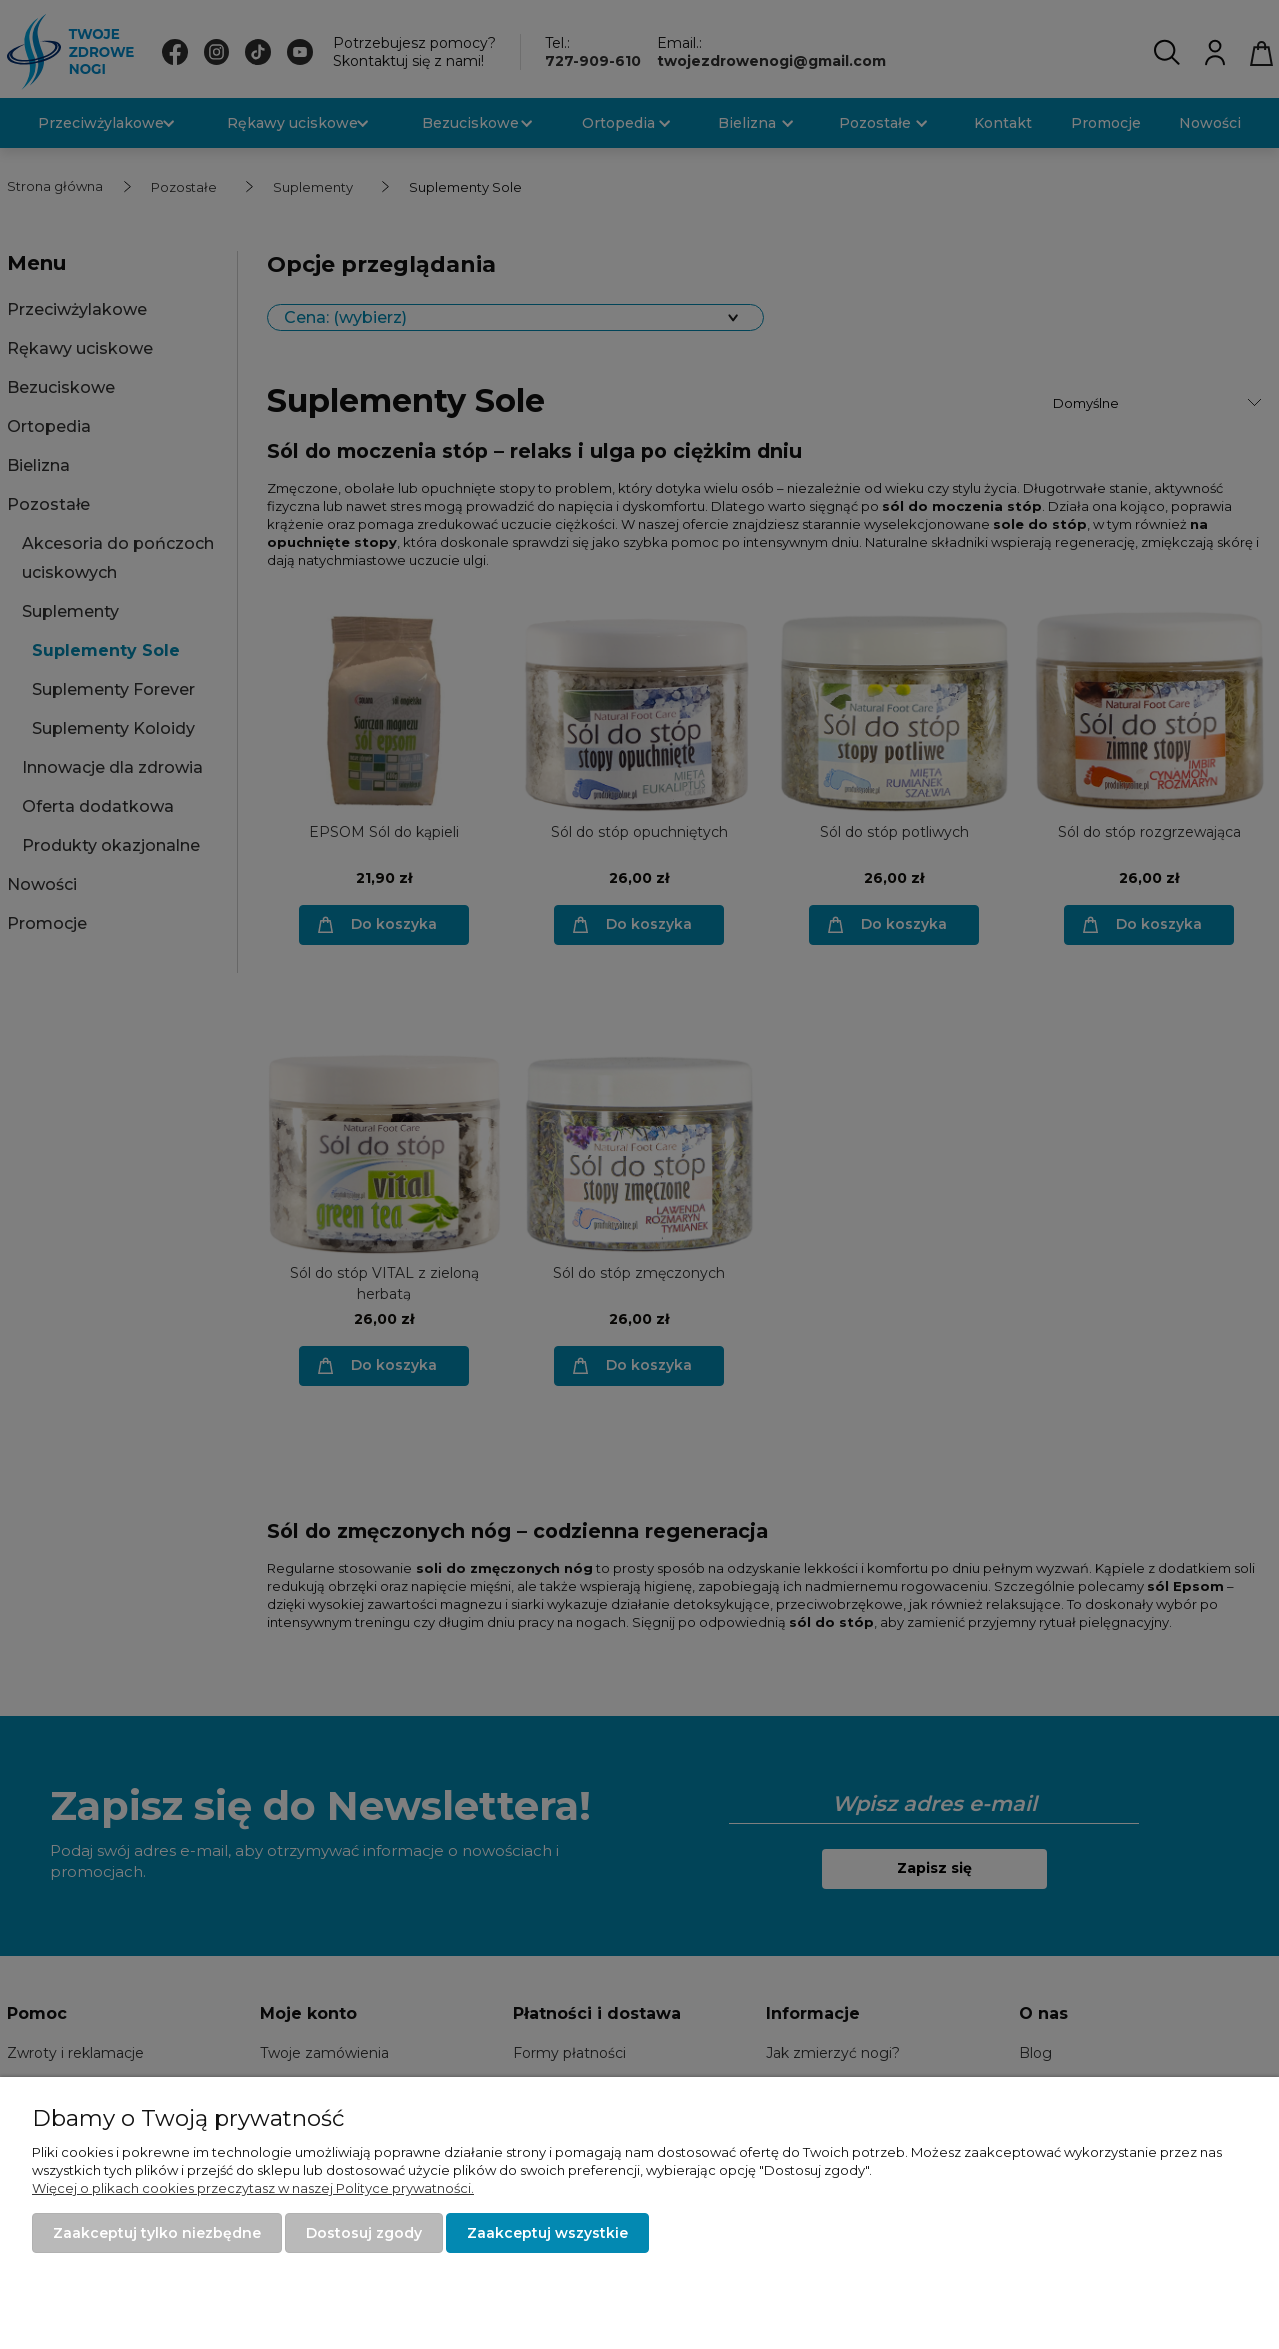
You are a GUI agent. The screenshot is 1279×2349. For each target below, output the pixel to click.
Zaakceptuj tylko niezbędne (157, 2233)
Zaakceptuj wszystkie (547, 2233)
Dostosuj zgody (364, 2233)
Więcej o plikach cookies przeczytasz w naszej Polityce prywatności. (253, 2188)
